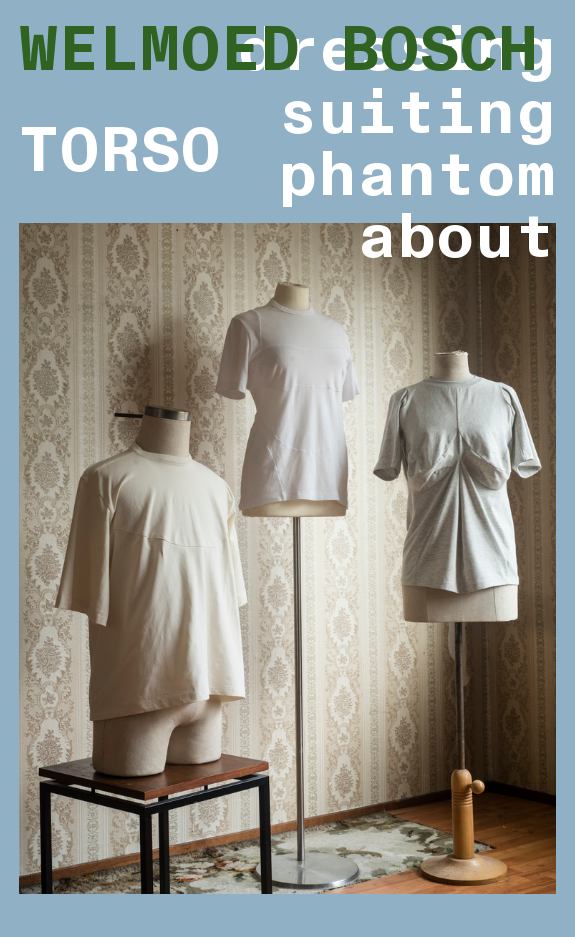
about (456, 237)
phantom (417, 175)
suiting (417, 113)
